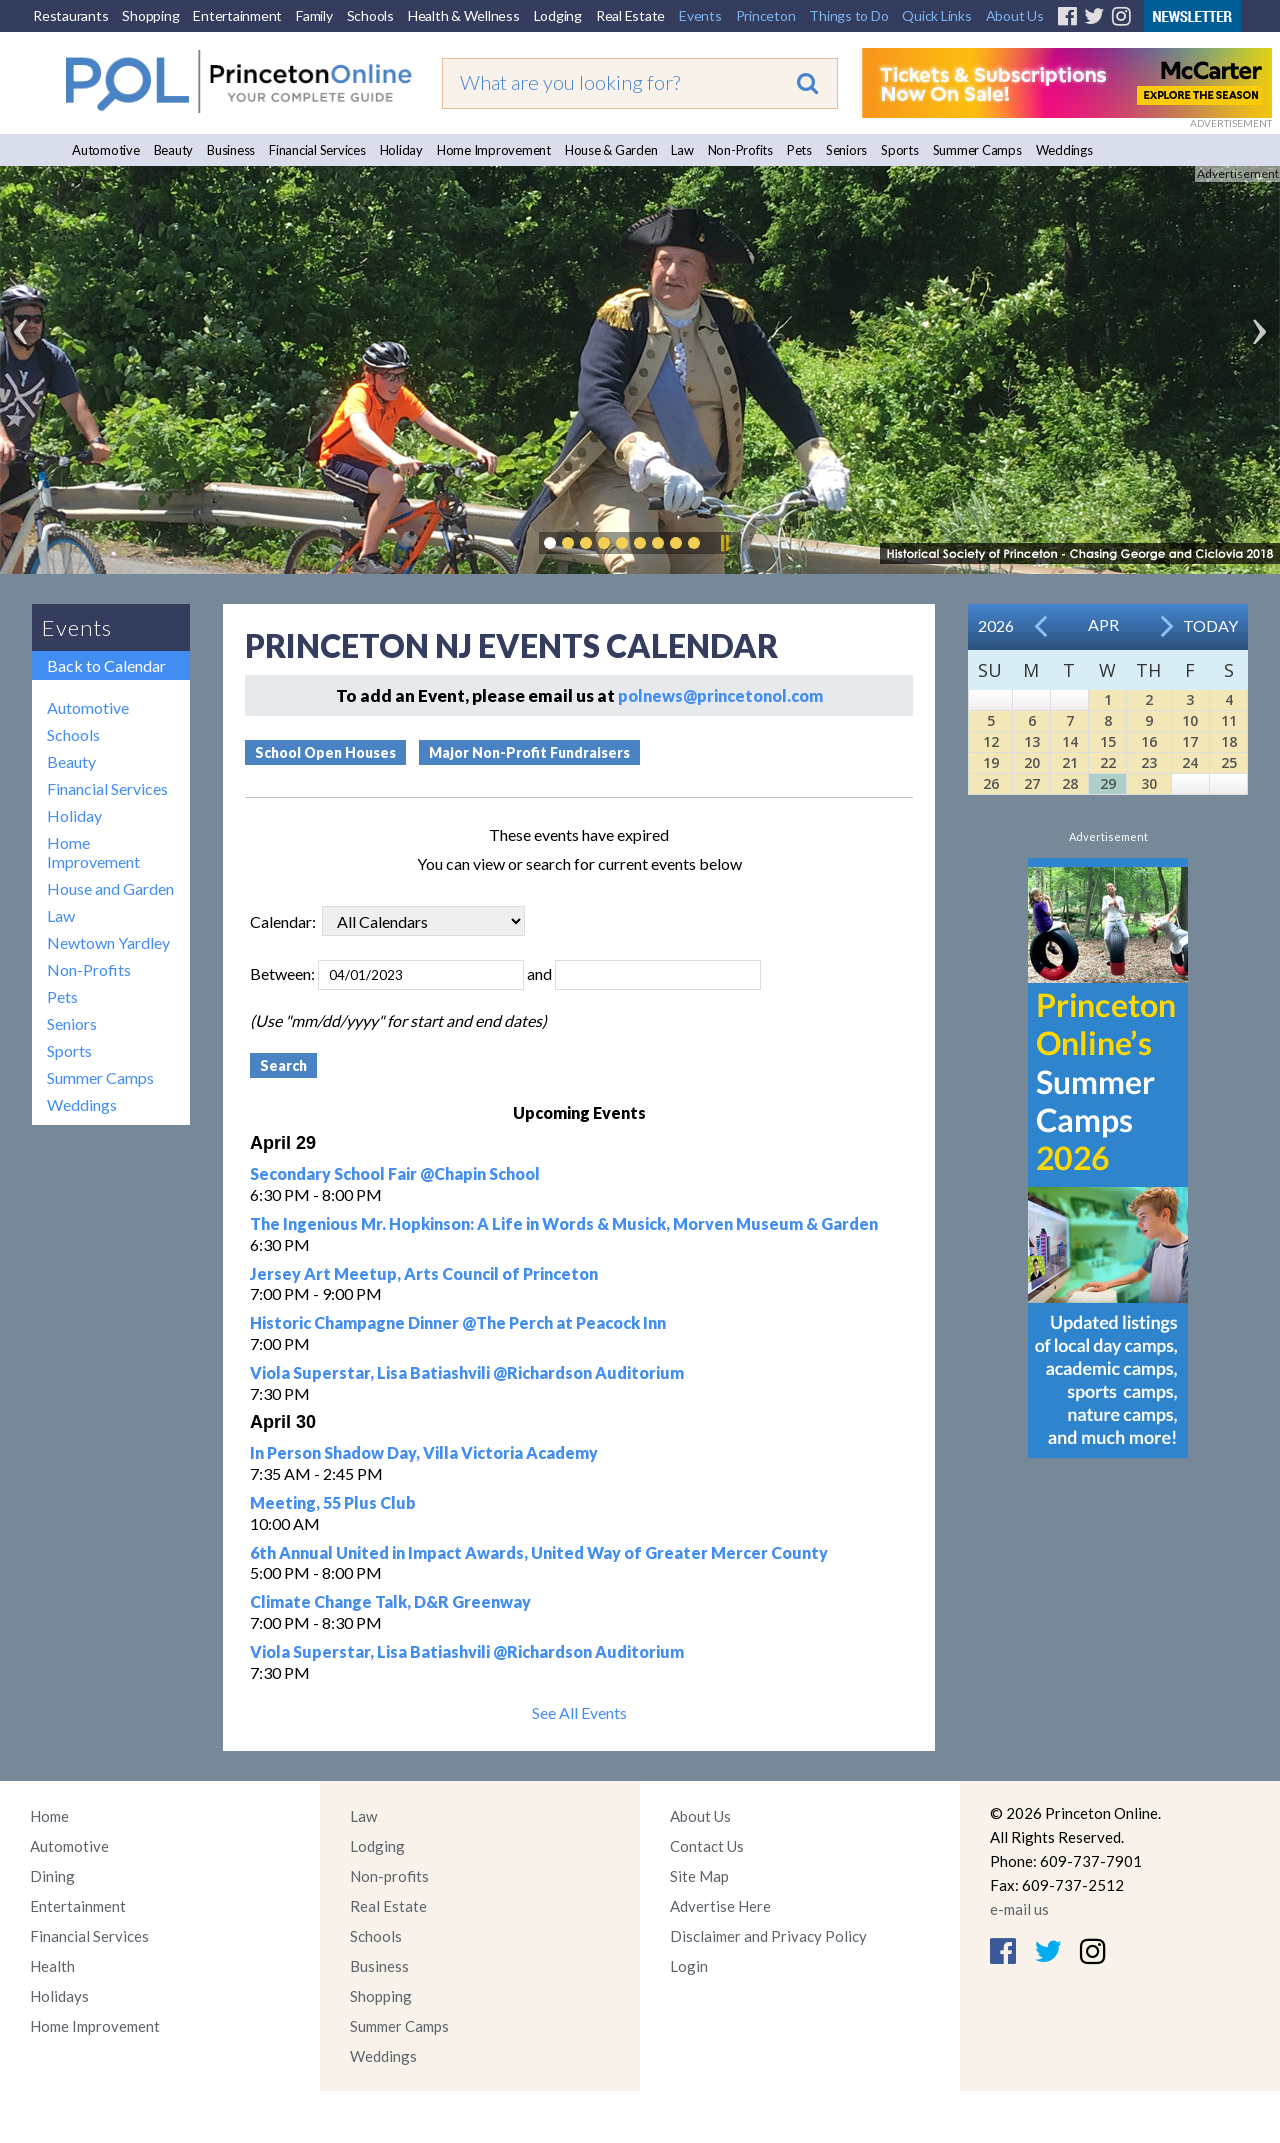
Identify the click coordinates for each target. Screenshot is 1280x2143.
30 (1149, 783)
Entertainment (237, 15)
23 (1149, 762)
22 (1108, 762)
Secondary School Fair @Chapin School (395, 1173)
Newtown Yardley (108, 942)
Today (1210, 625)
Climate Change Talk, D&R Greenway (390, 1601)
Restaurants (70, 15)
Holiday (401, 150)
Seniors (846, 150)
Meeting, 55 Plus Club (333, 1502)
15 (1108, 741)
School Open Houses (325, 752)
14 (1070, 741)
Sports (900, 150)
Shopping (150, 15)
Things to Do (848, 15)
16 (1149, 741)
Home (49, 1816)
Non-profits (389, 1876)
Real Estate (630, 15)
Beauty (174, 150)
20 (1032, 762)
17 (1190, 741)
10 (1190, 720)
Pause (724, 543)
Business (231, 150)
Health (52, 1966)
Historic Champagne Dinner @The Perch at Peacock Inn (458, 1322)
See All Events (579, 1712)
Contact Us (707, 1846)
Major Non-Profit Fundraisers (529, 752)
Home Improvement (494, 150)
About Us (1015, 15)
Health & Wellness (464, 15)
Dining (52, 1876)
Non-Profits (740, 150)
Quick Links (936, 15)
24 (1190, 762)
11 (1229, 720)
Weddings (1064, 150)
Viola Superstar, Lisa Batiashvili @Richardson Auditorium (467, 1372)
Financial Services (317, 150)
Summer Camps (977, 150)
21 (1070, 762)
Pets (799, 150)
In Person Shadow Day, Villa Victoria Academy (424, 1452)
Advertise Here (720, 1906)
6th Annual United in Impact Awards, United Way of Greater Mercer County (539, 1552)
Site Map (699, 1876)
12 (991, 741)
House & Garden (611, 150)
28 (1070, 783)
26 (991, 783)
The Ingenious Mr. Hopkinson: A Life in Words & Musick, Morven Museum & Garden (564, 1223)
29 (1108, 783)
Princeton (766, 15)
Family (314, 15)
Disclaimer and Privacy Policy (768, 1936)
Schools (370, 15)
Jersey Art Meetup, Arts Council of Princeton (424, 1273)
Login (689, 1966)
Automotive (106, 150)
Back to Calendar (106, 665)
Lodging (558, 15)
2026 (996, 625)
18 (1229, 741)
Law (682, 150)
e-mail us (1019, 1909)
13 (1032, 741)
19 (991, 762)
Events (700, 15)
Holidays (59, 1996)
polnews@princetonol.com (720, 695)
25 (1229, 762)
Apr (1103, 624)
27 (1032, 783)
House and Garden (110, 888)
